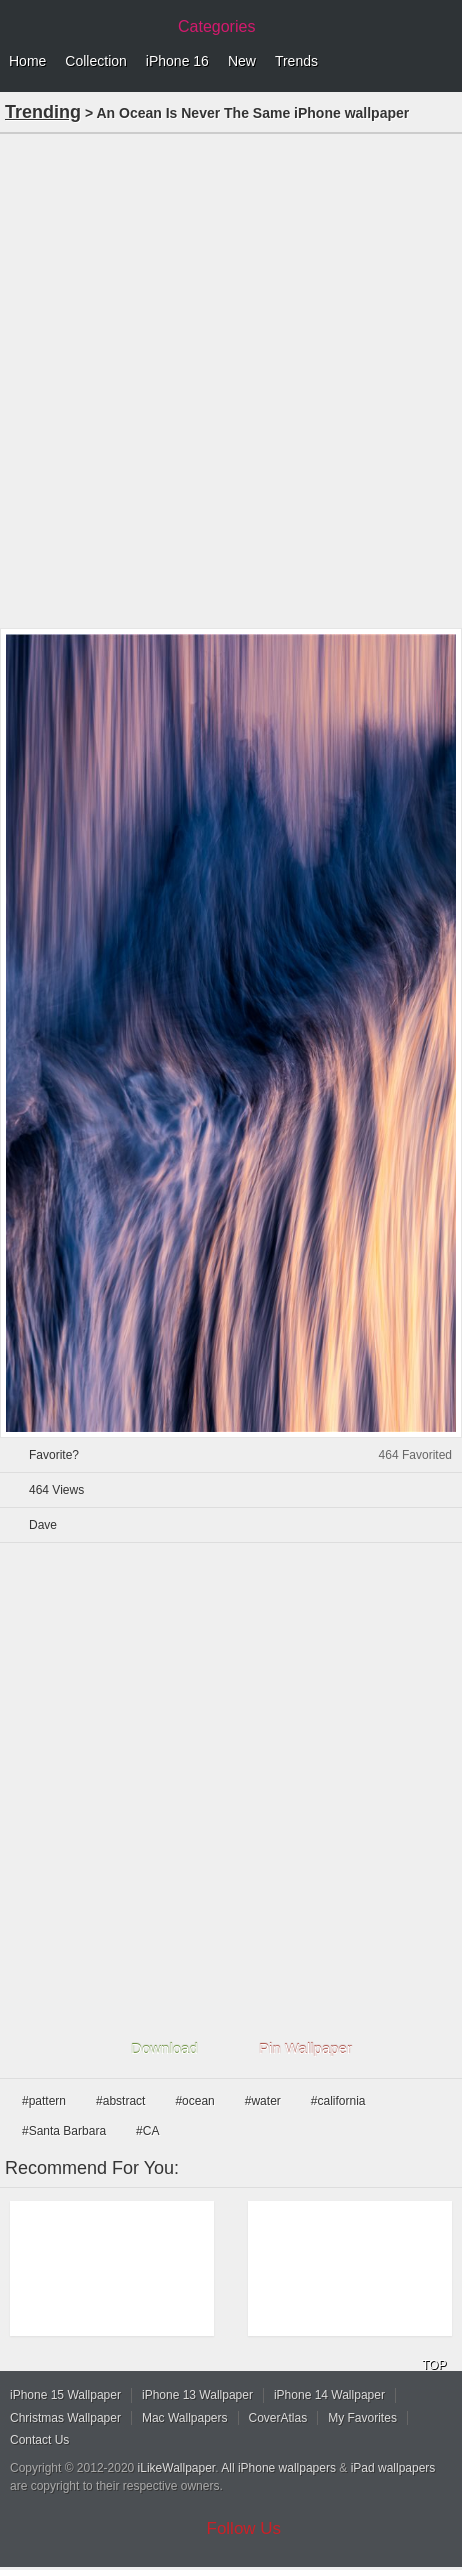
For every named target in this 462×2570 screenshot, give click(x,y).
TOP (434, 2365)
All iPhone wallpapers (278, 2468)
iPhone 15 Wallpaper (65, 2395)
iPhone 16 (177, 61)
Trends (296, 61)
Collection (95, 61)
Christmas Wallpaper (65, 2418)
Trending (43, 112)
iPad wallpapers (393, 2468)
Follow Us (244, 2528)
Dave (43, 1525)
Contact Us (39, 2440)
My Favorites (362, 2418)
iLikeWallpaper (177, 2468)
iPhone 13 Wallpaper (197, 2395)
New (242, 61)
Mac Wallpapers (185, 2418)
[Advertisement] (231, 379)
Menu (442, 62)
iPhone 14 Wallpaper (329, 2395)
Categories (216, 26)
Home (27, 61)
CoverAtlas (278, 2418)
